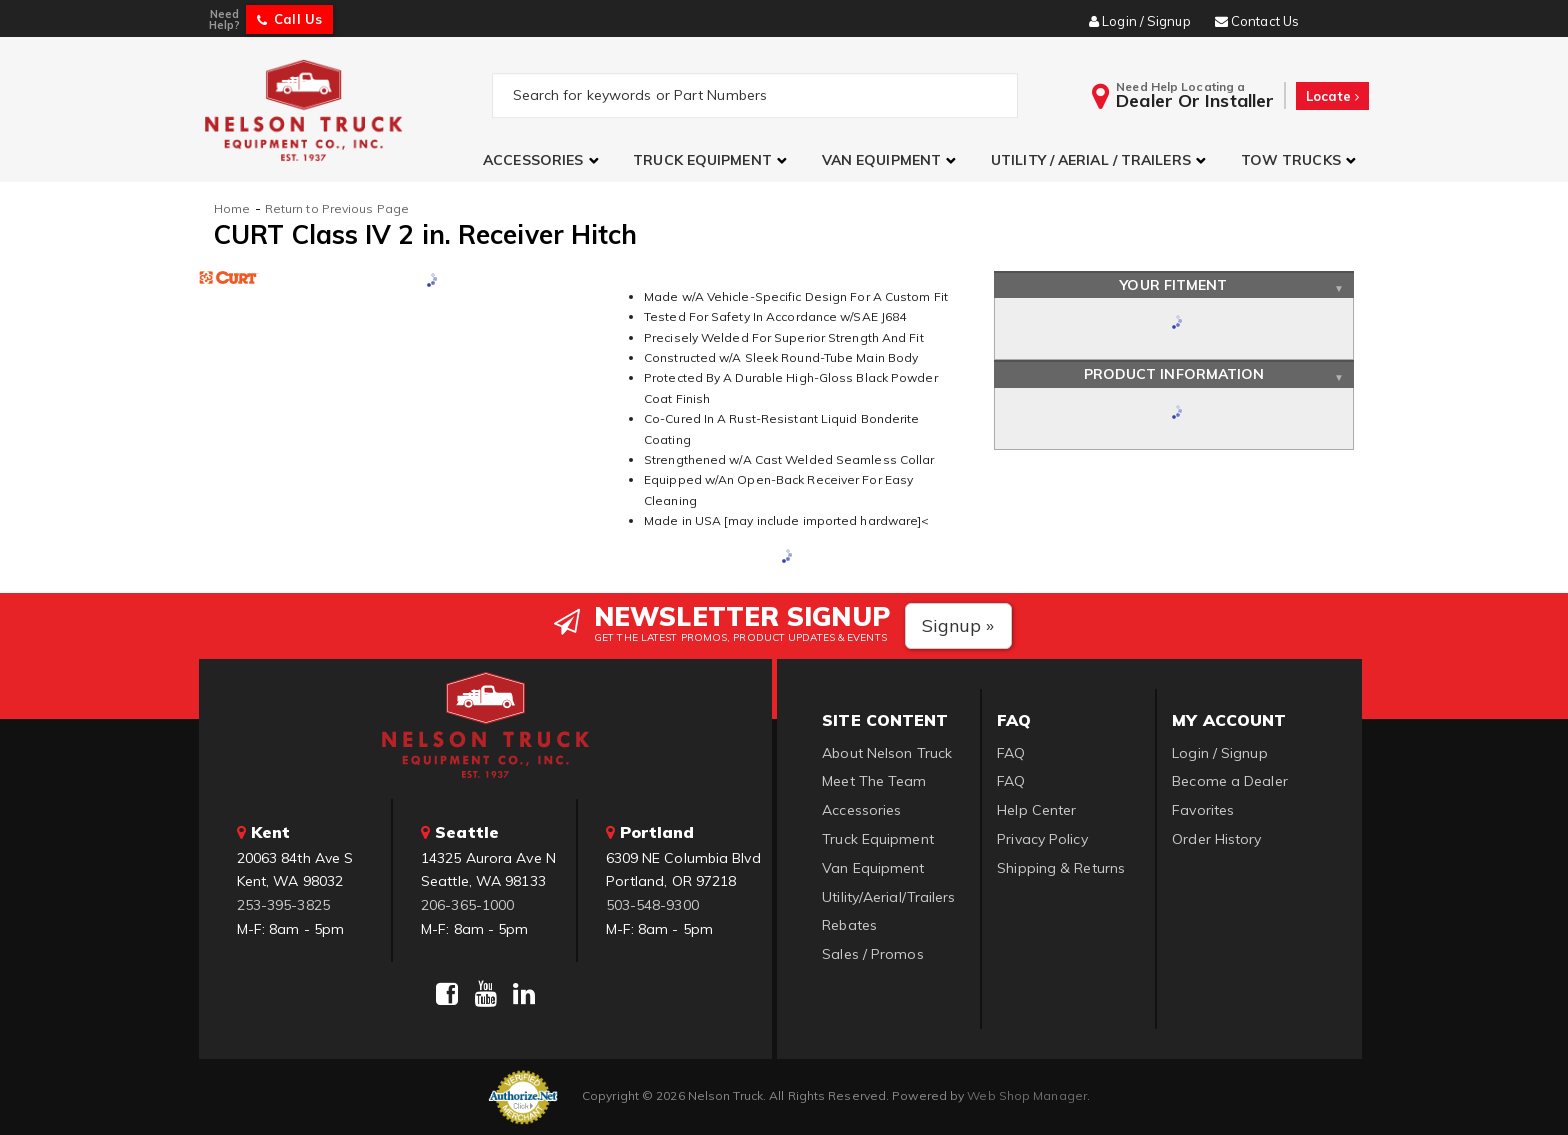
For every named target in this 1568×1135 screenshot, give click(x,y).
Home (232, 208)
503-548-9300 (652, 905)
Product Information (1174, 374)
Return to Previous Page (337, 208)
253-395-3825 (283, 905)
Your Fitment (1173, 285)
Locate (1332, 96)
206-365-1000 (467, 905)
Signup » (958, 625)
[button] (543, 160)
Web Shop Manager (1027, 1095)
